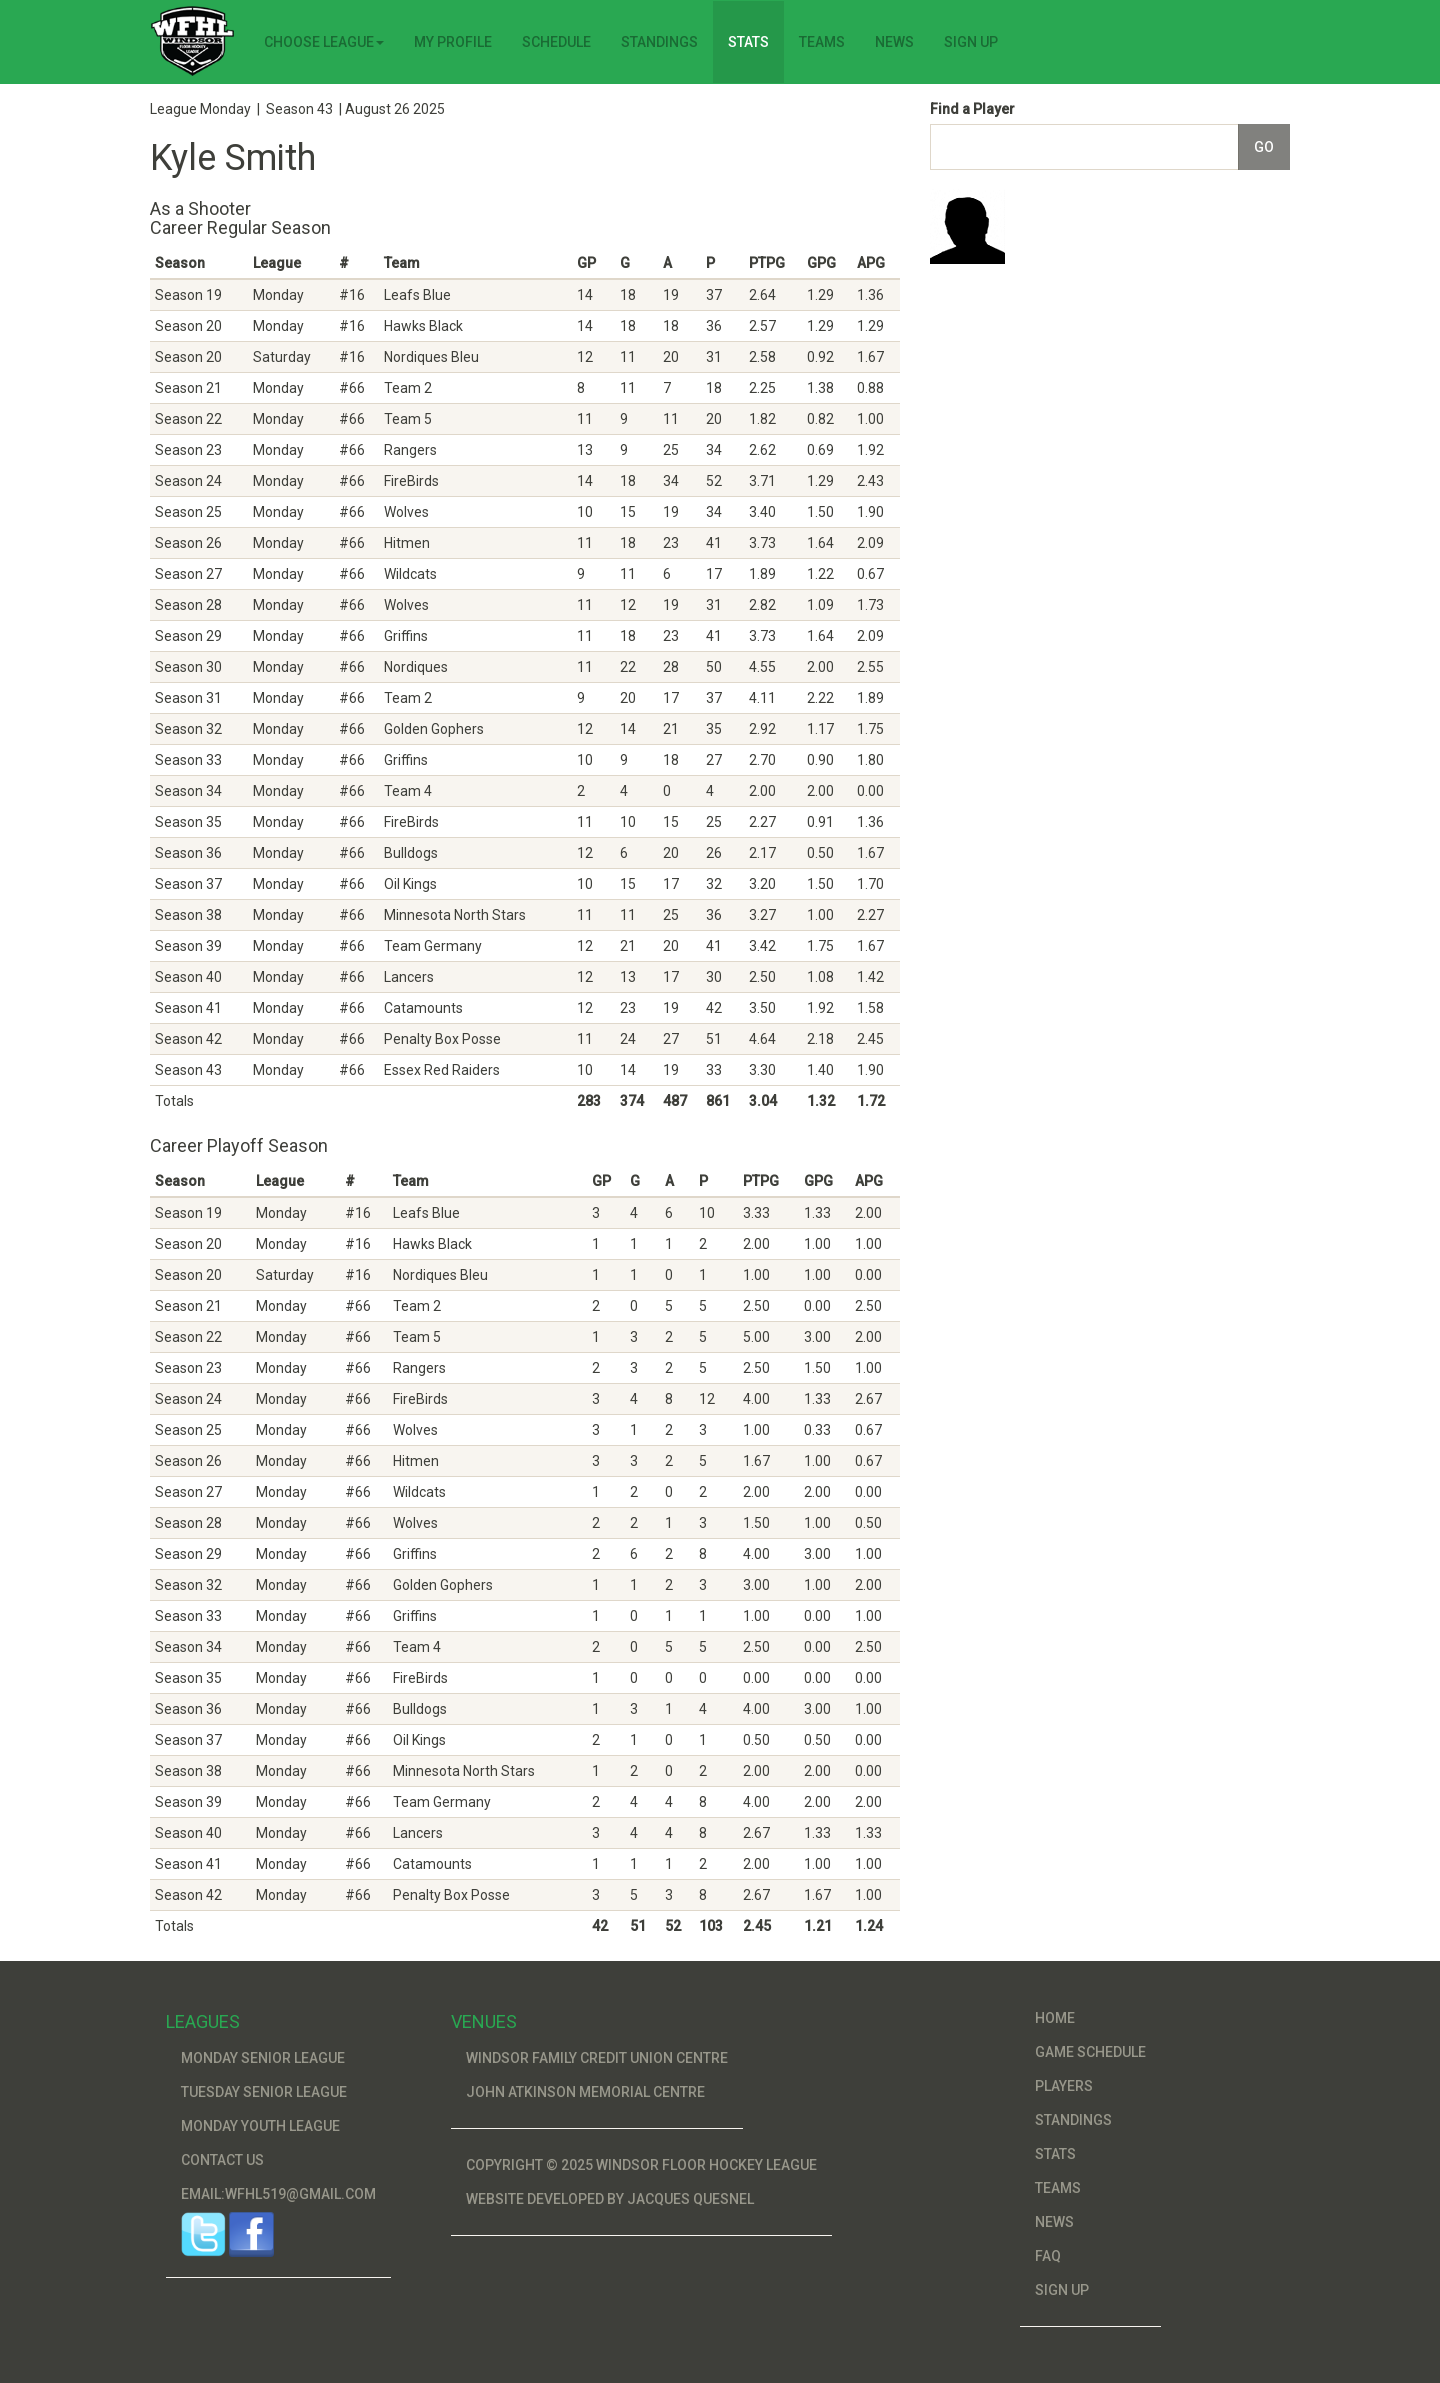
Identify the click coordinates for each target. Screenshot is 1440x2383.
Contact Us (222, 2160)
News (894, 42)
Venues (484, 2021)
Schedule (556, 42)
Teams (822, 42)
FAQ (1048, 2256)
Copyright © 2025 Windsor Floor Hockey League (641, 2165)
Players (1064, 2086)
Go (1264, 147)
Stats (748, 42)
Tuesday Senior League (264, 2092)
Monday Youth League (260, 2126)
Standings (659, 42)
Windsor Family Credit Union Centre (597, 2058)
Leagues (203, 2021)
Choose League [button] (324, 42)
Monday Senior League (263, 2058)
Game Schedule (1090, 2052)
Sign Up (971, 42)
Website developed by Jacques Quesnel (610, 2199)
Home (1055, 2018)
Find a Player (972, 109)
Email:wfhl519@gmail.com (278, 2194)
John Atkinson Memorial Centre (585, 2092)
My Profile (453, 42)
